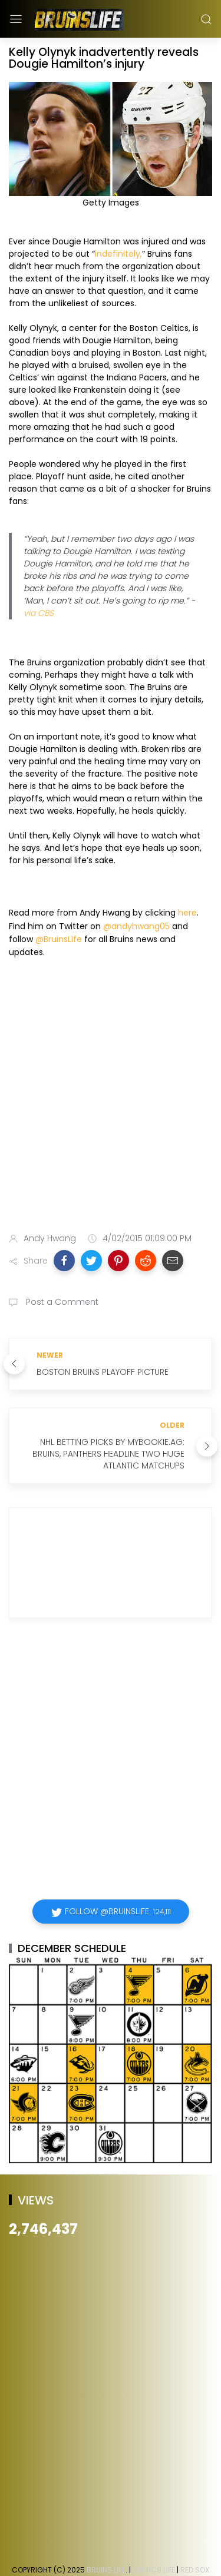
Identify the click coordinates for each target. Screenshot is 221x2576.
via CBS (39, 613)
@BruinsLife (58, 939)
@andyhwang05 (136, 926)
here (187, 913)
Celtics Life (154, 2570)
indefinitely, (118, 254)
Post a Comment (61, 1302)
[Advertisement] (110, 1098)
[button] (64, 1260)
